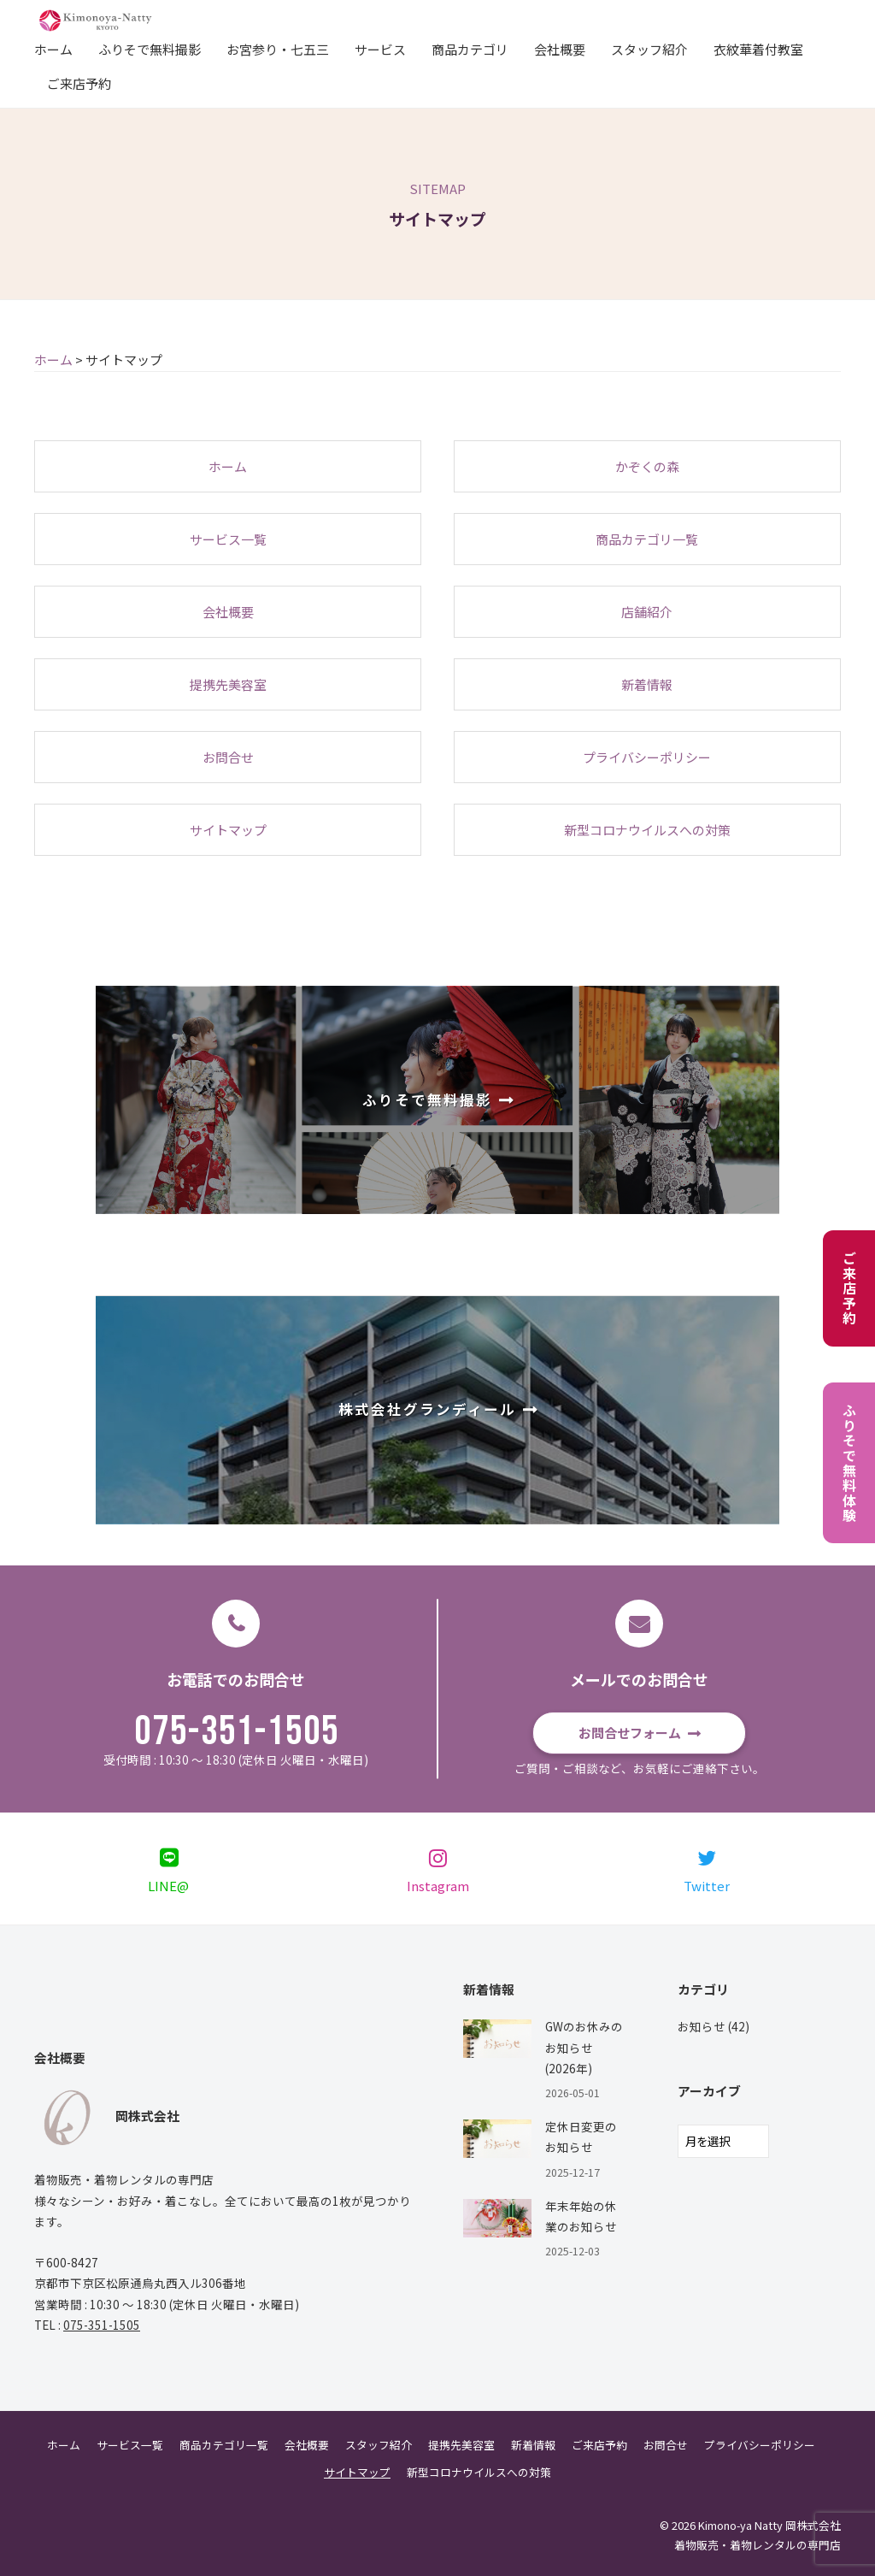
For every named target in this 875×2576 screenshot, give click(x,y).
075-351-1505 (236, 1732)
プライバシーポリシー (759, 2445)
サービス (380, 49)
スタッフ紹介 (649, 49)
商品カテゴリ (470, 49)
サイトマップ (357, 2472)
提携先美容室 (461, 2445)
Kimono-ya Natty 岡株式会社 (769, 2525)
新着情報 (533, 2445)
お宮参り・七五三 (277, 49)
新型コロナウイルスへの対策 (479, 2472)
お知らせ (701, 2026)
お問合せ (665, 2445)
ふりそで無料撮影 (149, 49)
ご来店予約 (79, 83)
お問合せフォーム (629, 1733)
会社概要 (559, 49)
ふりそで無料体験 (849, 1463)
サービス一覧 (130, 2445)
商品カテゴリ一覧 (223, 2445)
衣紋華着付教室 (758, 49)
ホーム (53, 49)
